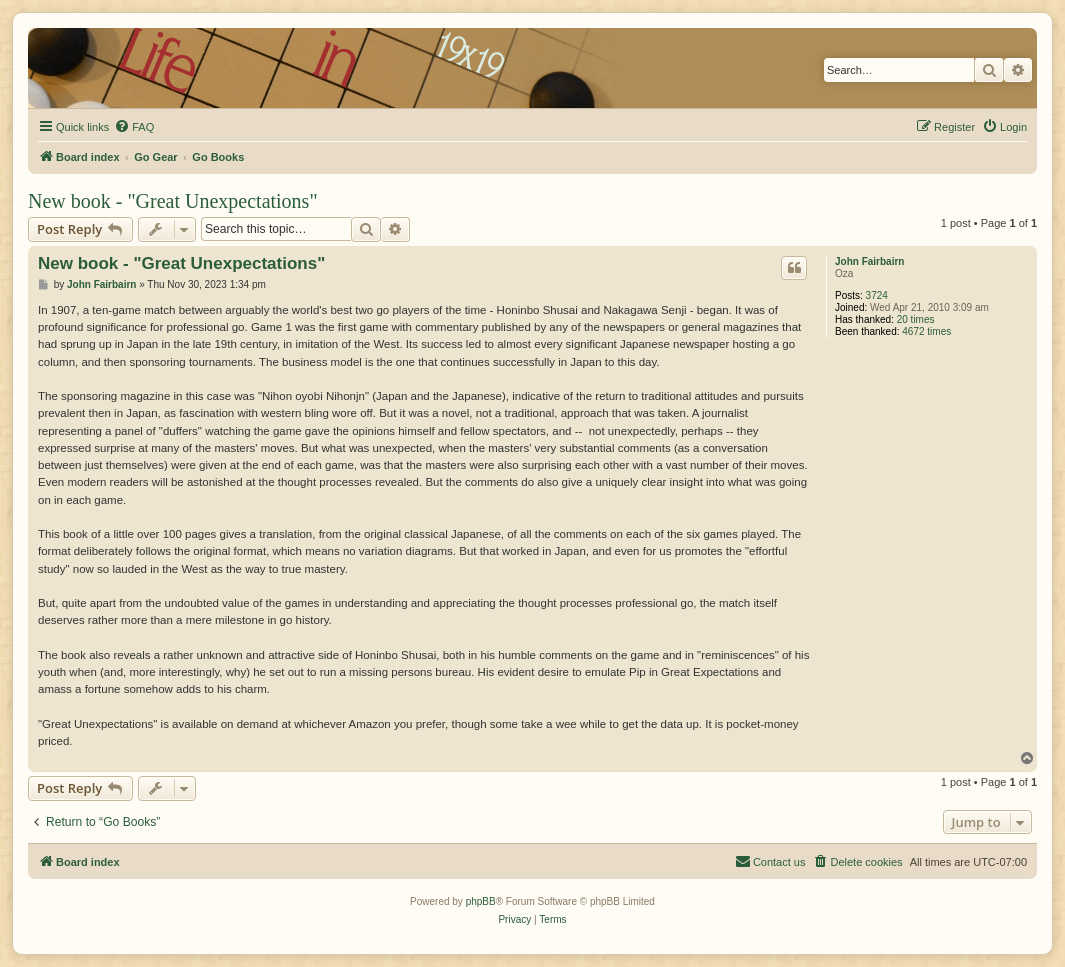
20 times (916, 319)
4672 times (926, 331)
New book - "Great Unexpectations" (173, 201)
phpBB (481, 901)
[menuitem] (134, 127)
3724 (877, 295)
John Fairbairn (869, 261)
